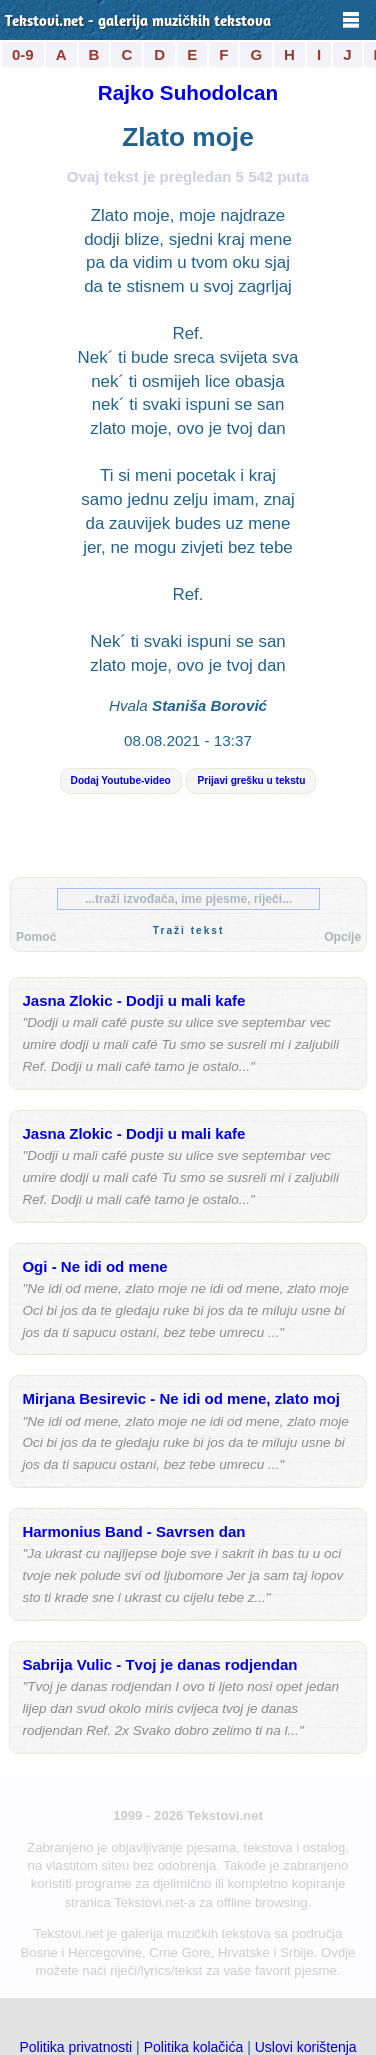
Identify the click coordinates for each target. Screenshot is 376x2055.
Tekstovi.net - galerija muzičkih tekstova (138, 22)
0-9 (23, 54)
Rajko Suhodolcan (188, 92)
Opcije (342, 937)
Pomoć (36, 937)
